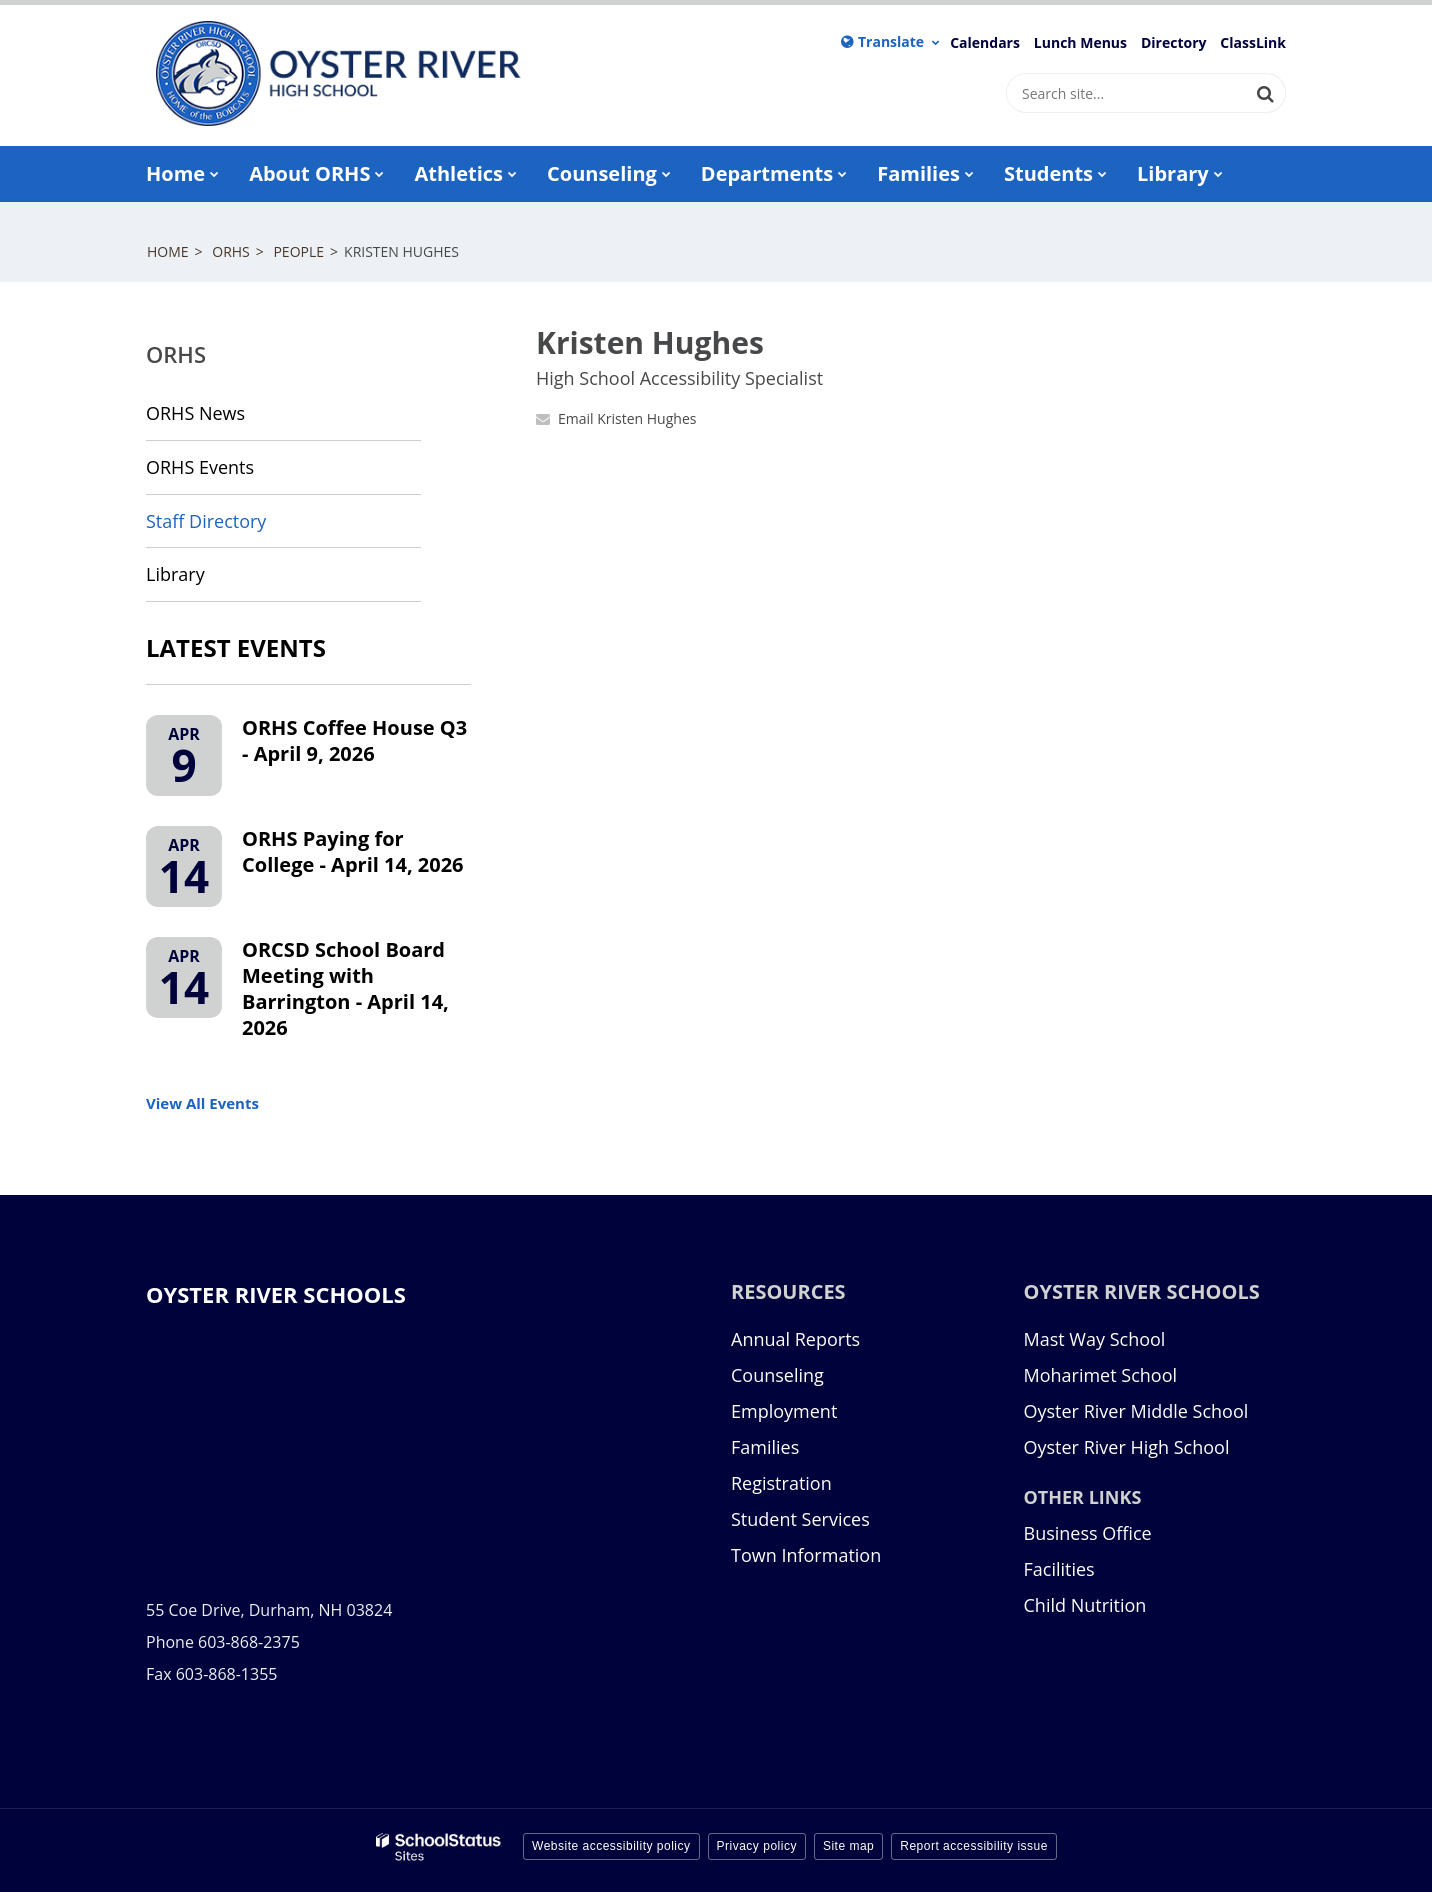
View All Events (202, 1103)
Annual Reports (795, 1339)
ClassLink (1253, 43)
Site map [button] (848, 1846)
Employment (784, 1411)
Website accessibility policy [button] (611, 1846)
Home (168, 251)
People (298, 251)
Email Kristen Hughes (627, 418)
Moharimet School (1101, 1375)
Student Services (800, 1519)
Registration (781, 1483)
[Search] (1266, 93)
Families (765, 1447)
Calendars (985, 43)
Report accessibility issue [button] (974, 1846)
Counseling (777, 1375)
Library (211, 580)
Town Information (806, 1555)
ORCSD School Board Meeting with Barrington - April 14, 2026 (345, 988)
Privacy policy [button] (757, 1846)
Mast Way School (1095, 1339)
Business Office (1088, 1533)
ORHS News (195, 413)
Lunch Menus (1080, 43)
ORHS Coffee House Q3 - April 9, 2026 (354, 740)
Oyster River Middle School (1136, 1411)
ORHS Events (200, 467)
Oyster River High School (1127, 1447)
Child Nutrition (1085, 1605)
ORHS (231, 251)
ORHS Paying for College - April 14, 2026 (353, 851)
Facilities (1059, 1569)
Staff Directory (206, 521)
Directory (1174, 43)
